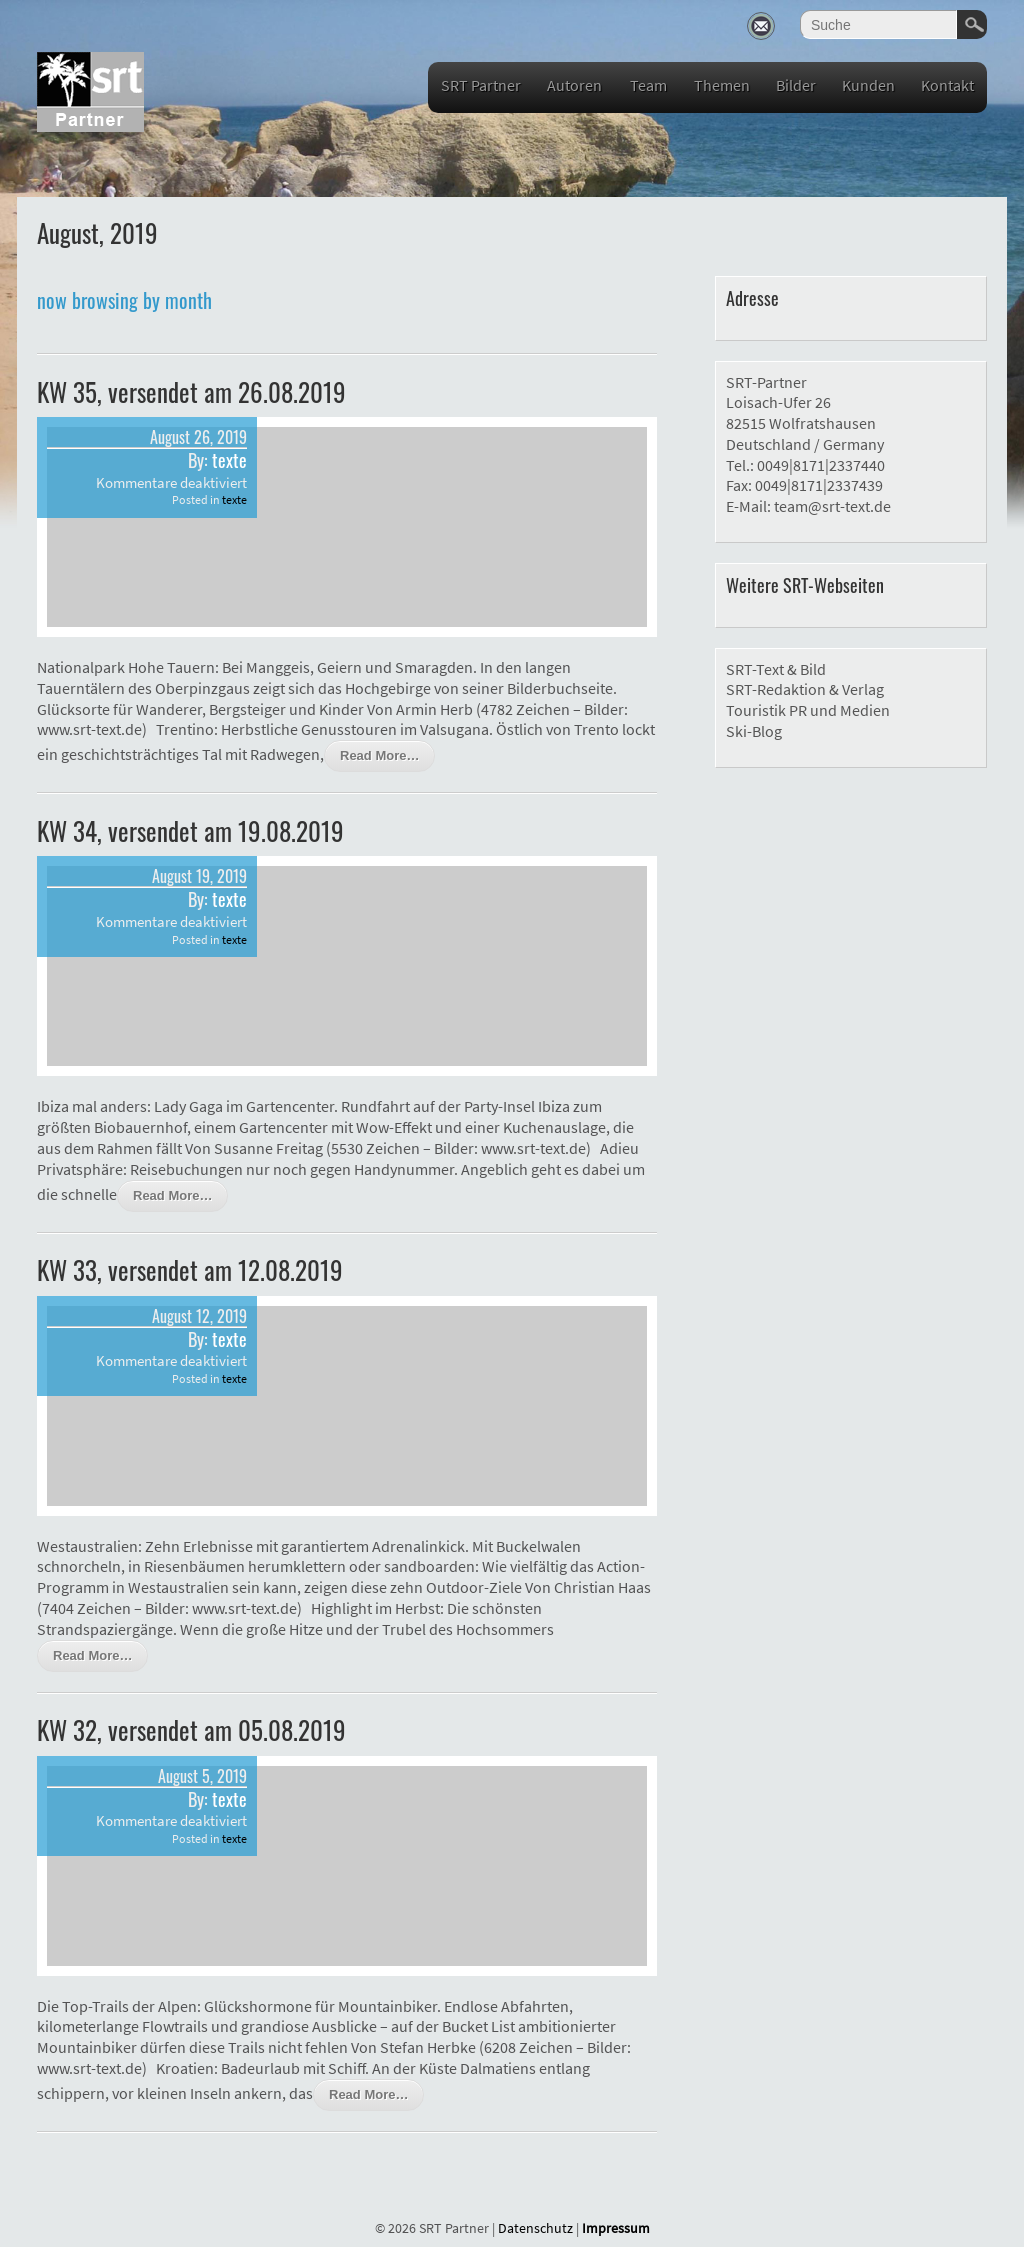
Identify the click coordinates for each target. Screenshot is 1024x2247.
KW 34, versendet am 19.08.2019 (190, 830)
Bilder (796, 85)
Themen (722, 85)
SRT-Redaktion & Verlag (805, 689)
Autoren (574, 85)
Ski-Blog (754, 731)
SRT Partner (481, 85)
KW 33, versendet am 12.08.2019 (190, 1269)
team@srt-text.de (832, 506)
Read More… (379, 755)
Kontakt (947, 85)
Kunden (868, 85)
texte (229, 460)
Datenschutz (535, 2228)
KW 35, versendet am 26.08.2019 (191, 391)
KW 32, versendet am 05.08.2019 (191, 1729)
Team (648, 85)
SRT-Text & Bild (776, 669)
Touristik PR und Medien (808, 710)
